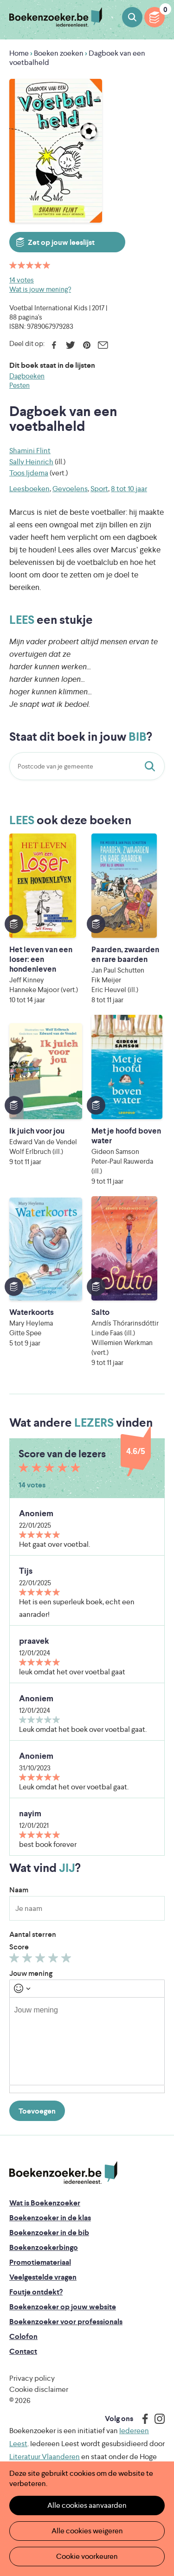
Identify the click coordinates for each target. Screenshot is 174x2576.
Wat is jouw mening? (40, 289)
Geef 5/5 (67, 1960)
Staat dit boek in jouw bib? (151, 766)
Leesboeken (29, 488)
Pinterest (86, 345)
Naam (18, 1890)
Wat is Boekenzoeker (44, 2203)
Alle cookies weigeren (87, 2531)
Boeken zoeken (132, 17)
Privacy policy (32, 2378)
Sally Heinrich (31, 462)
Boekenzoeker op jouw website (62, 2307)
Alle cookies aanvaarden (87, 2505)
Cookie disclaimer (38, 2389)
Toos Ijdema (28, 473)
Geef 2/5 (28, 1960)
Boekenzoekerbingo (43, 2247)
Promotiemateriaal (40, 2262)
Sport (99, 488)
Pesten (19, 385)
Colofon (23, 2336)
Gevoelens (70, 488)
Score (19, 1947)
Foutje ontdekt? (36, 2292)
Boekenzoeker (55, 17)
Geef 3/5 (41, 1960)
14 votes (21, 280)
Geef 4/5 (54, 1960)
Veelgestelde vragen (43, 2277)
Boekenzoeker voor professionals (65, 2321)
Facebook (54, 345)
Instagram (156, 2419)
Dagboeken (27, 376)
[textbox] (87, 2041)
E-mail (103, 345)
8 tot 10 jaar (129, 488)
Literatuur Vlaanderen (44, 2456)
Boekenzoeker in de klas (50, 2218)
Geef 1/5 (15, 1960)
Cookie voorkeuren (87, 2556)
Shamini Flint (30, 450)
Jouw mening (30, 1973)
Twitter (70, 345)
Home (19, 53)
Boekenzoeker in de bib (49, 2232)
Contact (23, 2351)
